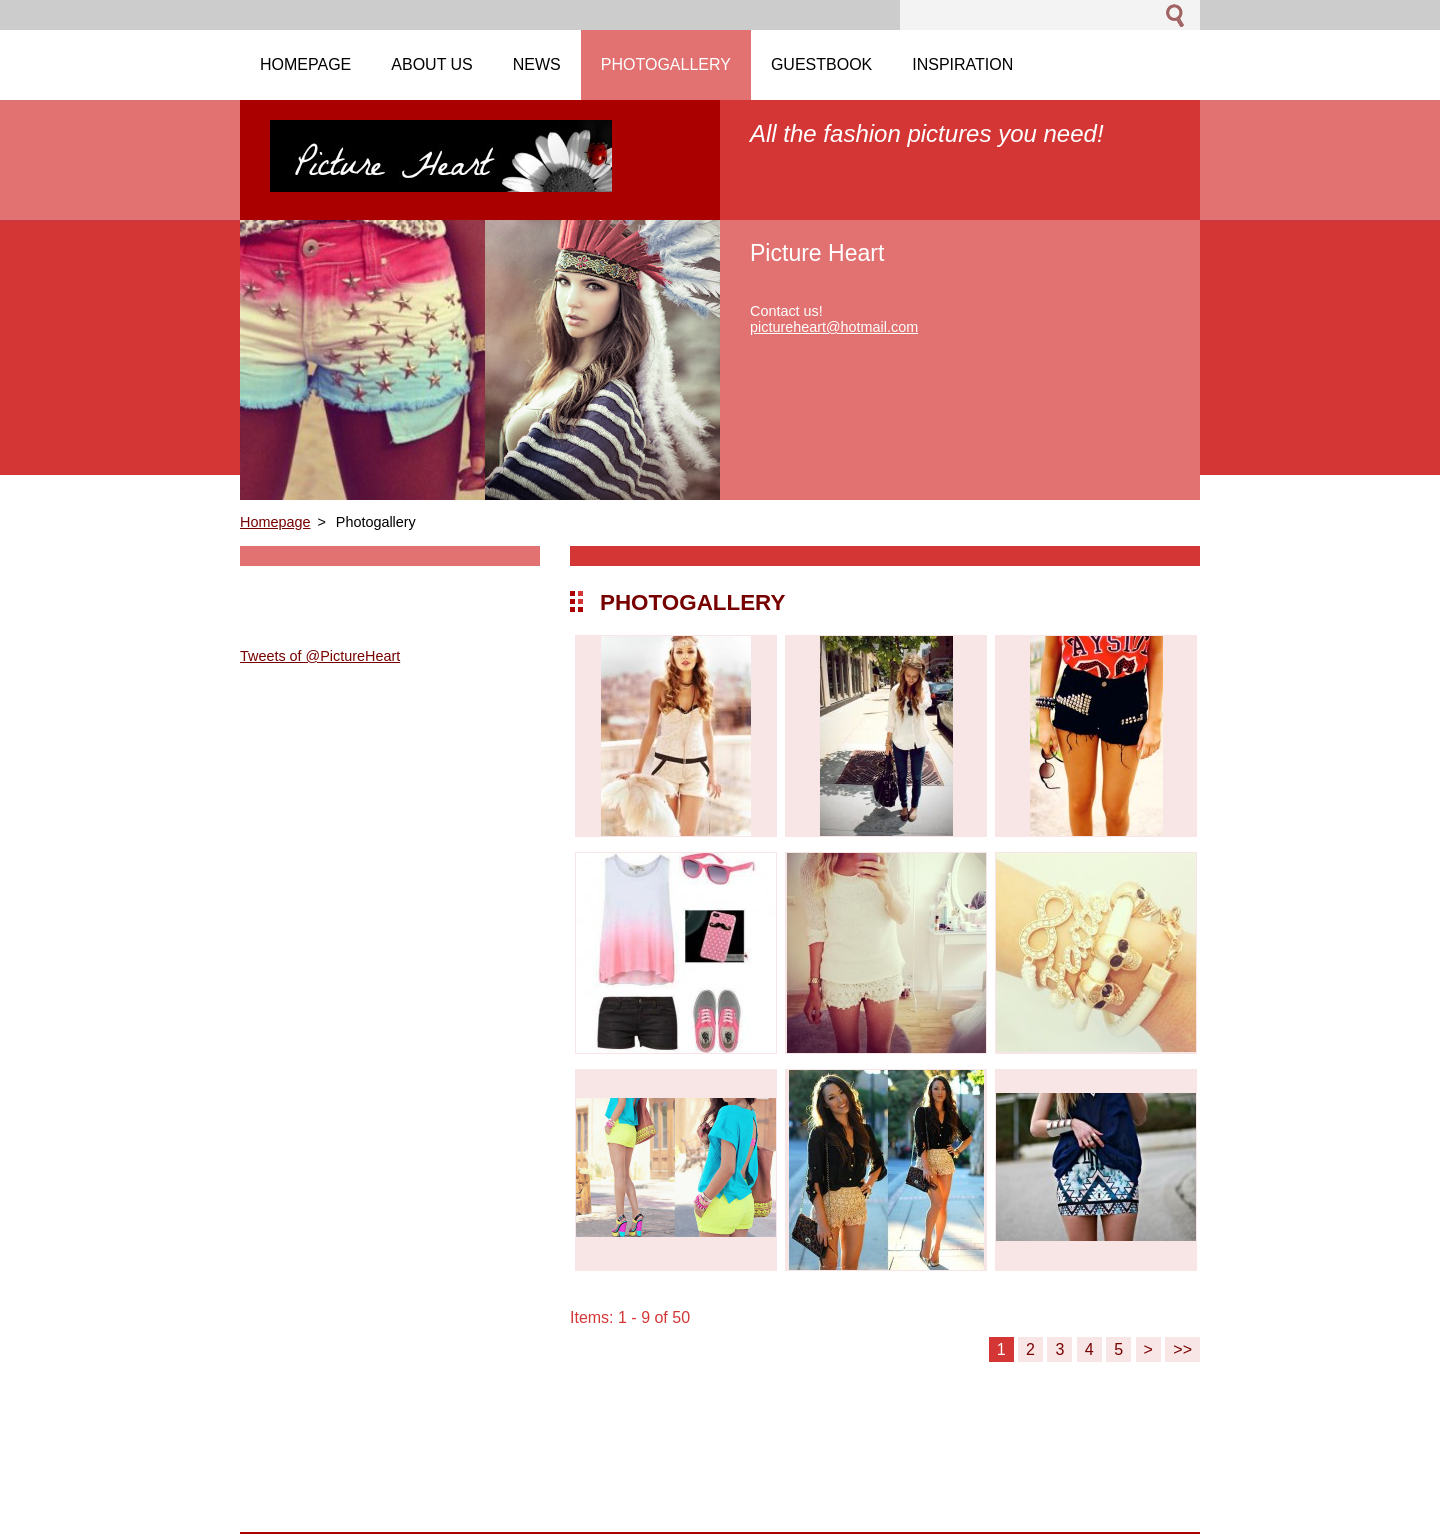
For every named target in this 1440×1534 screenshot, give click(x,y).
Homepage (275, 522)
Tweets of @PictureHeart (320, 656)
